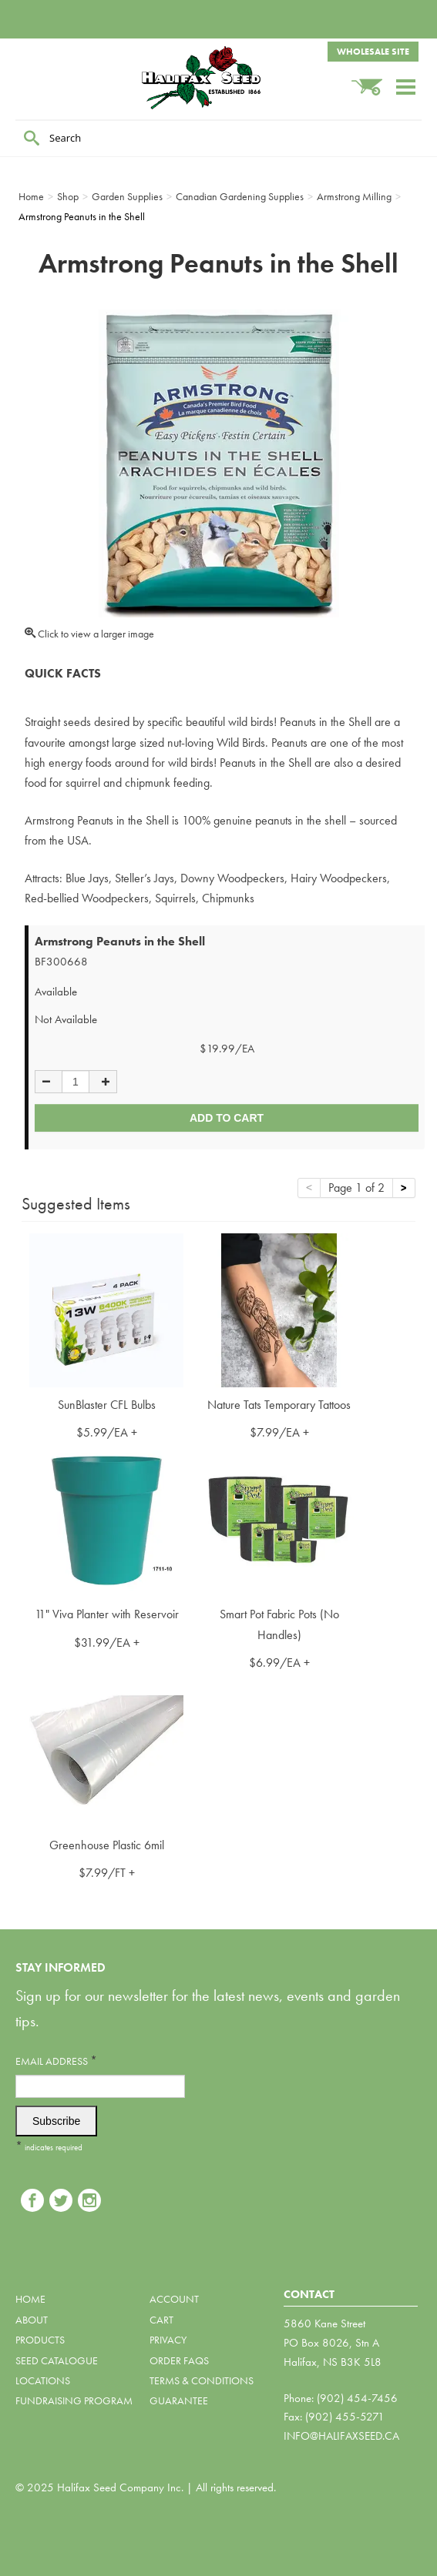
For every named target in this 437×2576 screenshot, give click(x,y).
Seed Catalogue (56, 2360)
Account (174, 2299)
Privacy (168, 2340)
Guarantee (179, 2400)
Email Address (56, 2060)
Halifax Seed (219, 77)
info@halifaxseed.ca (341, 2436)
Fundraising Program (74, 2400)
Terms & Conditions (202, 2380)
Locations (42, 2380)
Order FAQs (179, 2360)
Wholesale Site (373, 51)
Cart (161, 2320)
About (31, 2320)
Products (40, 2340)
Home (30, 2299)
